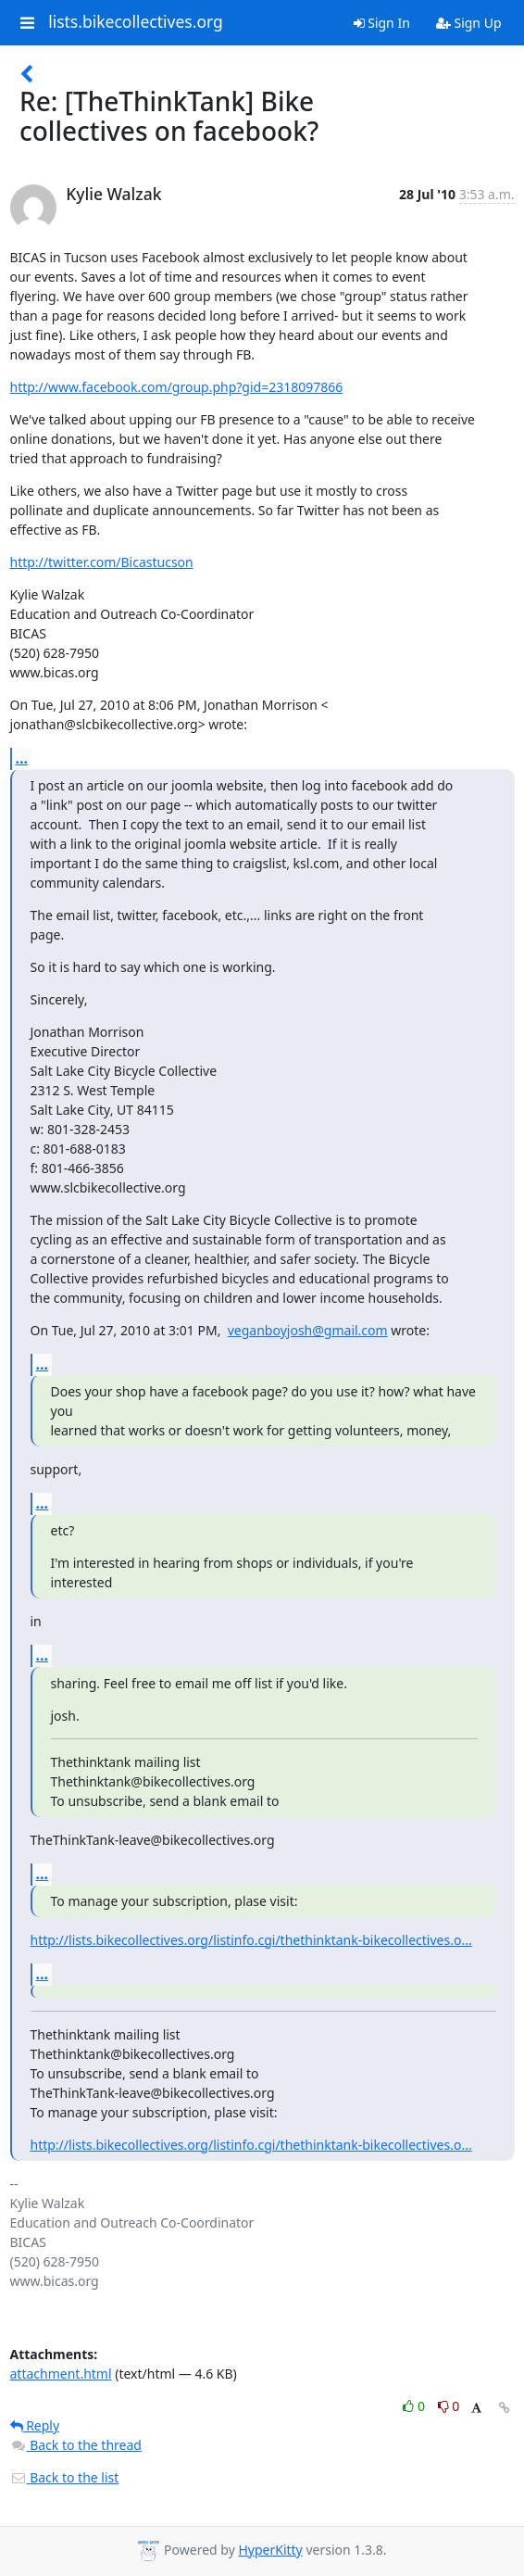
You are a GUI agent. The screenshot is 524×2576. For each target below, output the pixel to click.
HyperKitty (270, 2549)
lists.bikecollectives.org (135, 22)
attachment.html (61, 2373)
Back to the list (64, 2477)
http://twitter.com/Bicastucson (101, 562)
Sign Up (469, 23)
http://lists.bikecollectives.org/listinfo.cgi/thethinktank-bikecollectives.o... (251, 1940)
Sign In (382, 23)
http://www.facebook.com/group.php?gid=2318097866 (176, 387)
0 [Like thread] (415, 2406)
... (22, 758)
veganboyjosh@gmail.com (308, 1330)
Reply (35, 2425)
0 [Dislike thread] (449, 2406)
